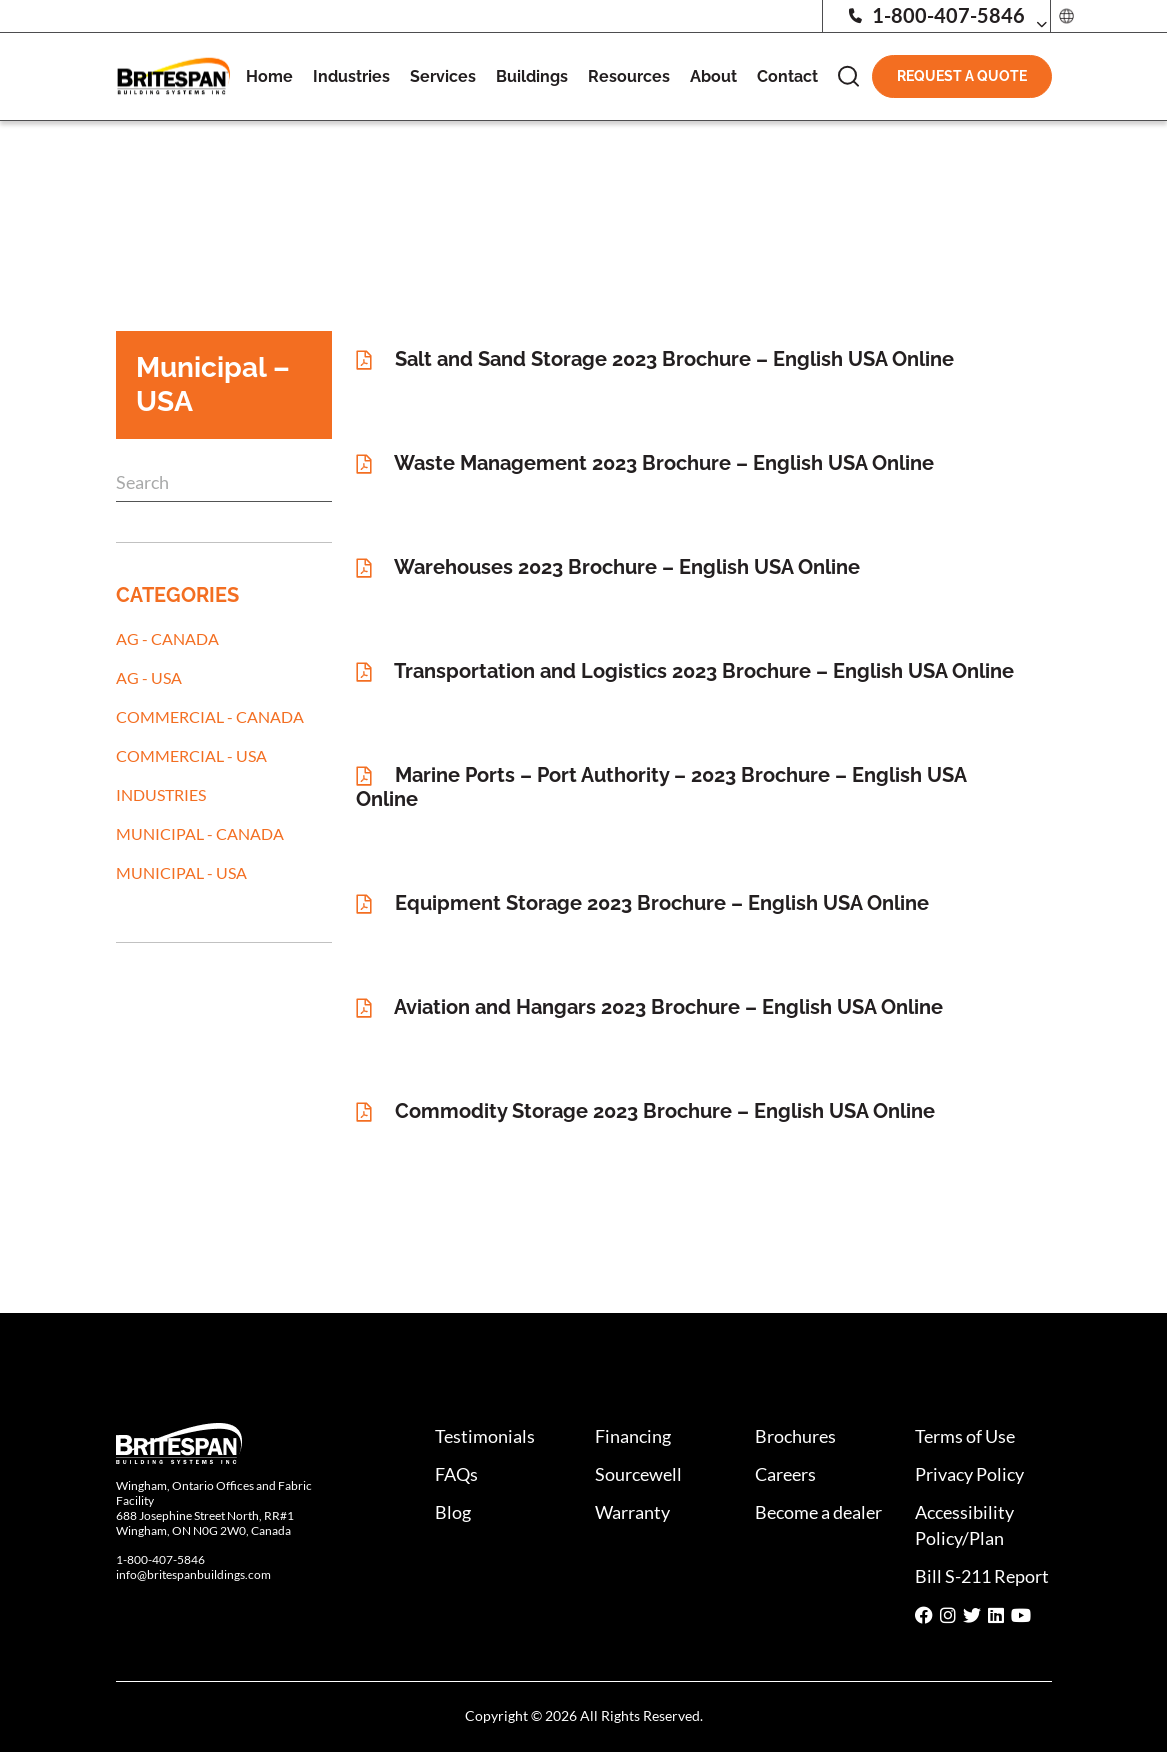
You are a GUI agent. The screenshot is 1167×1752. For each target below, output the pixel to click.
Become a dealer (818, 1512)
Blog (453, 1512)
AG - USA (149, 677)
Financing (633, 1436)
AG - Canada (167, 638)
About (713, 76)
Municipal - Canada (200, 833)
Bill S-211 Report (982, 1576)
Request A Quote (962, 76)
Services (443, 76)
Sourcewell (638, 1474)
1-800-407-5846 (936, 15)
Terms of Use (965, 1436)
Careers (785, 1474)
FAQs (456, 1474)
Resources (629, 76)
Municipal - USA (181, 872)
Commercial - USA (191, 755)
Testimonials (485, 1436)
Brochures (795, 1436)
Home (269, 76)
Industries (351, 76)
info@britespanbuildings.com (193, 1574)
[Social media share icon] (924, 1616)
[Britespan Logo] (173, 74)
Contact (787, 76)
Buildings (532, 76)
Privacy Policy (969, 1474)
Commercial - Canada (210, 716)
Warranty (632, 1512)
